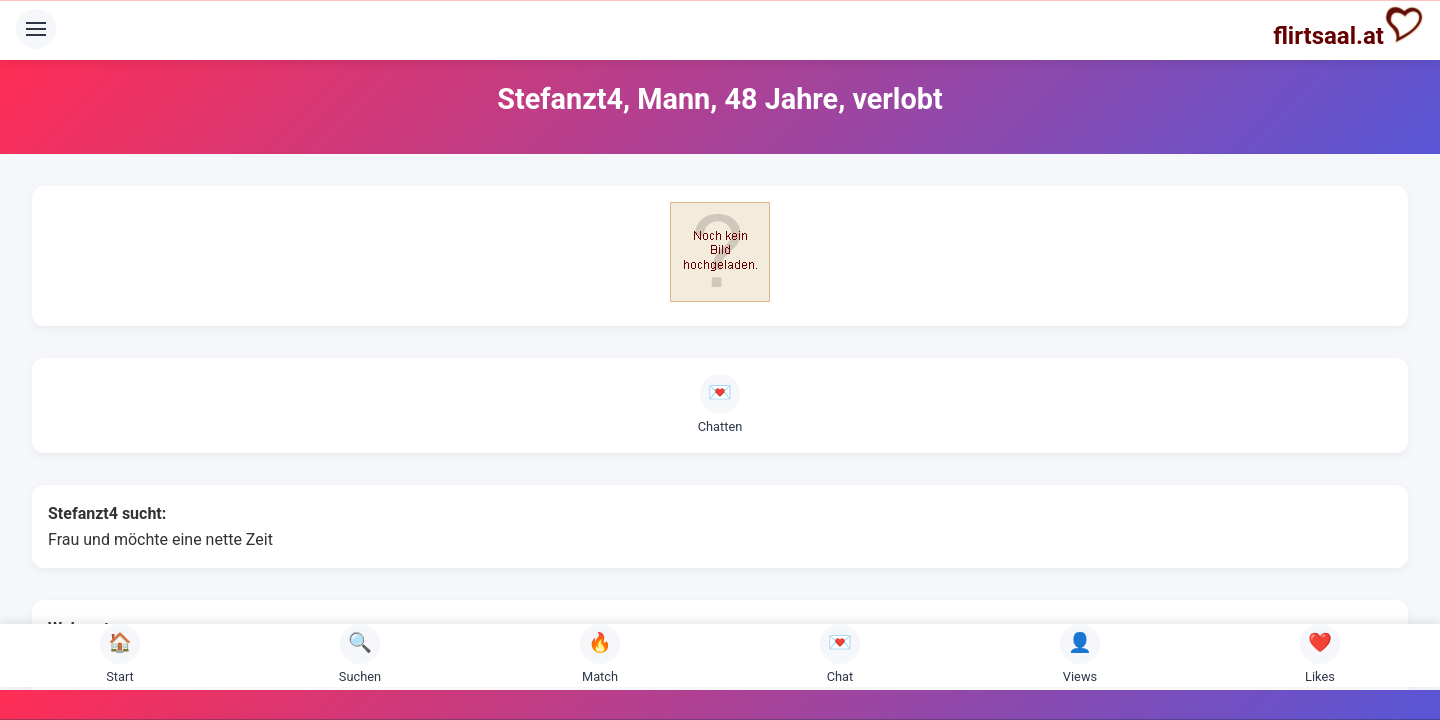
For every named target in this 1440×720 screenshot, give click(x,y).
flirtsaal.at (1348, 27)
